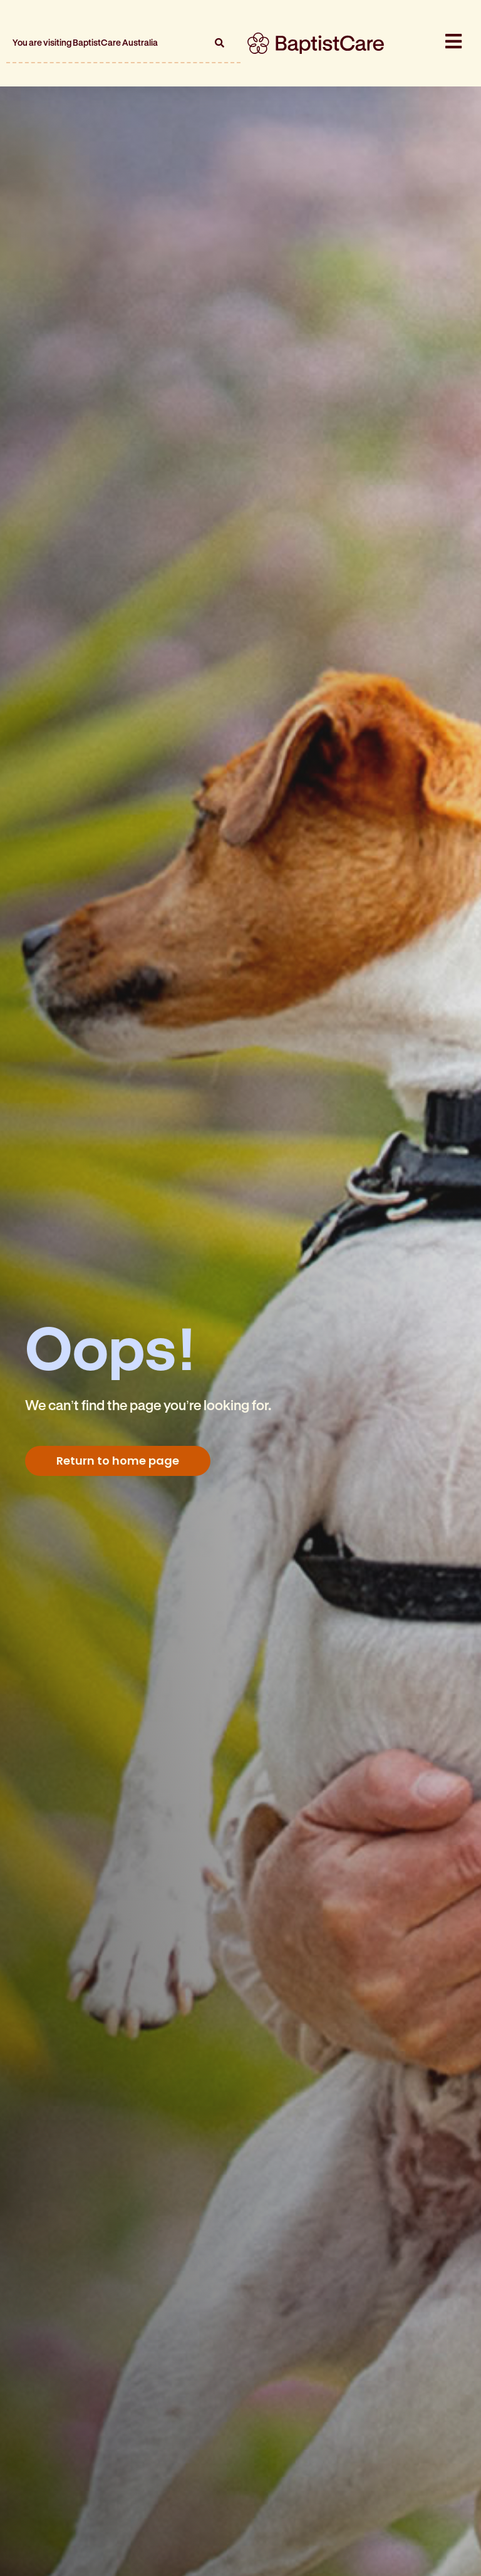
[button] (219, 42)
